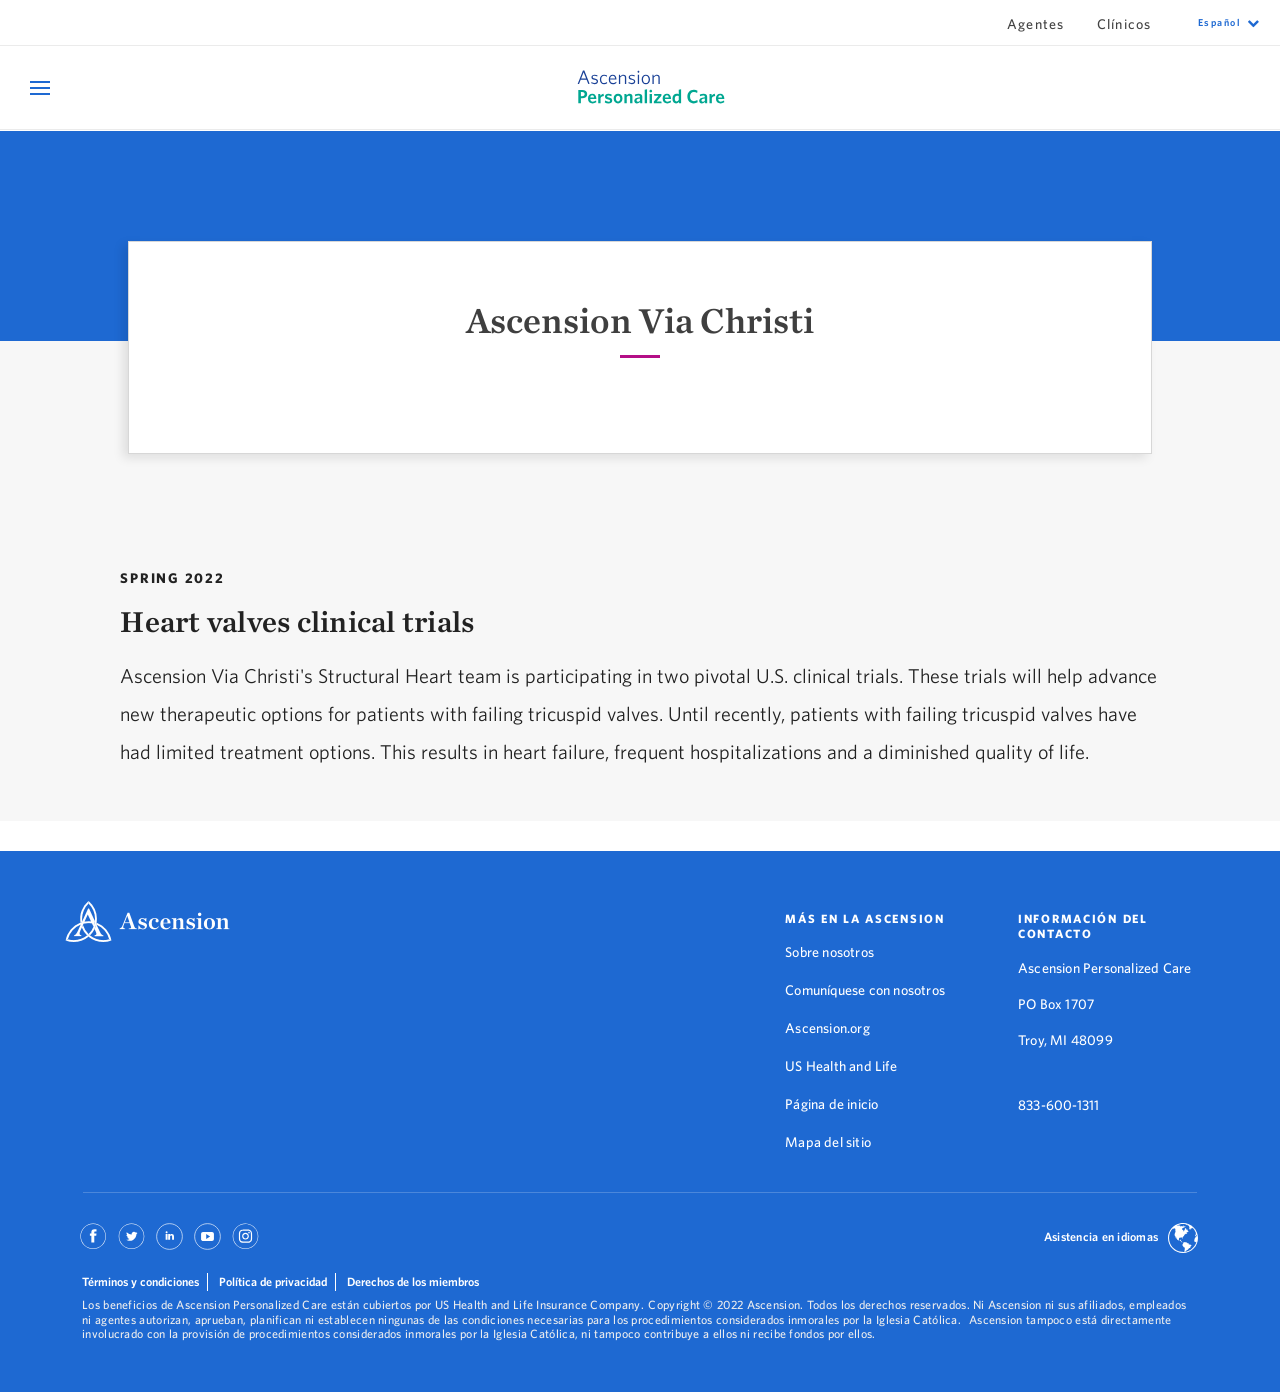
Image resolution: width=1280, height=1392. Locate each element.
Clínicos (1124, 24)
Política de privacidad (273, 1281)
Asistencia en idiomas (1101, 1236)
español (1220, 22)
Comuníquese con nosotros (865, 990)
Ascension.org (827, 1028)
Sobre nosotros (829, 952)
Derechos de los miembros (413, 1281)
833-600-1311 (1058, 1105)
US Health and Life (841, 1066)
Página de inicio (831, 1104)
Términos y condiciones (140, 1281)
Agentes (1036, 24)
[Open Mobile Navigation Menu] (42, 87)
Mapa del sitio (828, 1142)
